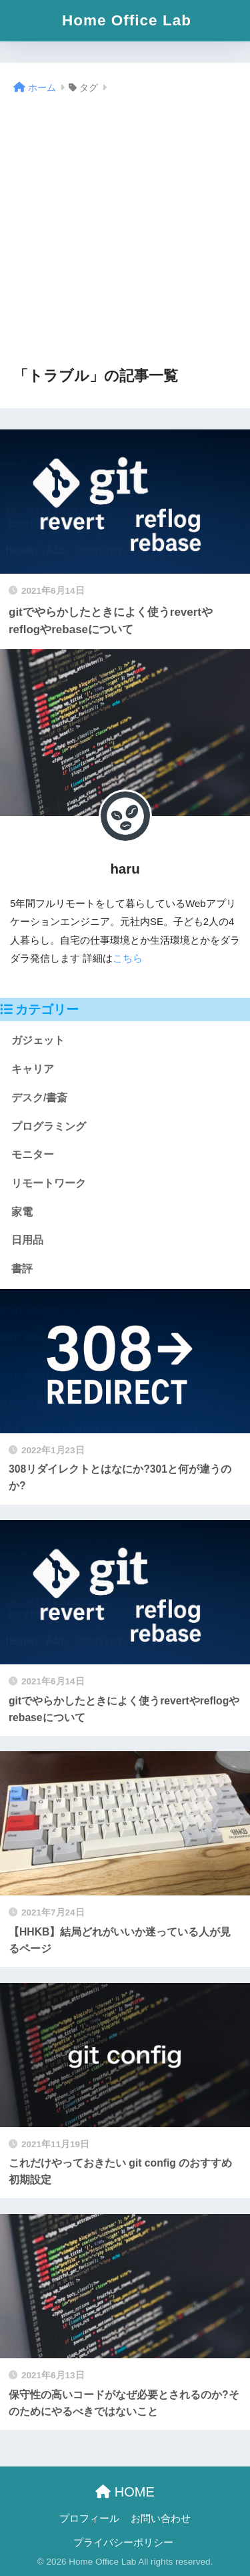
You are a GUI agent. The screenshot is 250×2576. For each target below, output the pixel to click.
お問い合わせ (161, 2518)
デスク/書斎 (39, 1097)
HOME (125, 2492)
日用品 (27, 1240)
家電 (22, 1212)
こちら (128, 958)
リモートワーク (48, 1183)
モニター (32, 1154)
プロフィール (89, 2518)
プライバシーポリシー (123, 2542)
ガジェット (38, 1040)
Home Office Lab (126, 20)
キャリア (32, 1069)
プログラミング (48, 1126)
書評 (22, 1268)
